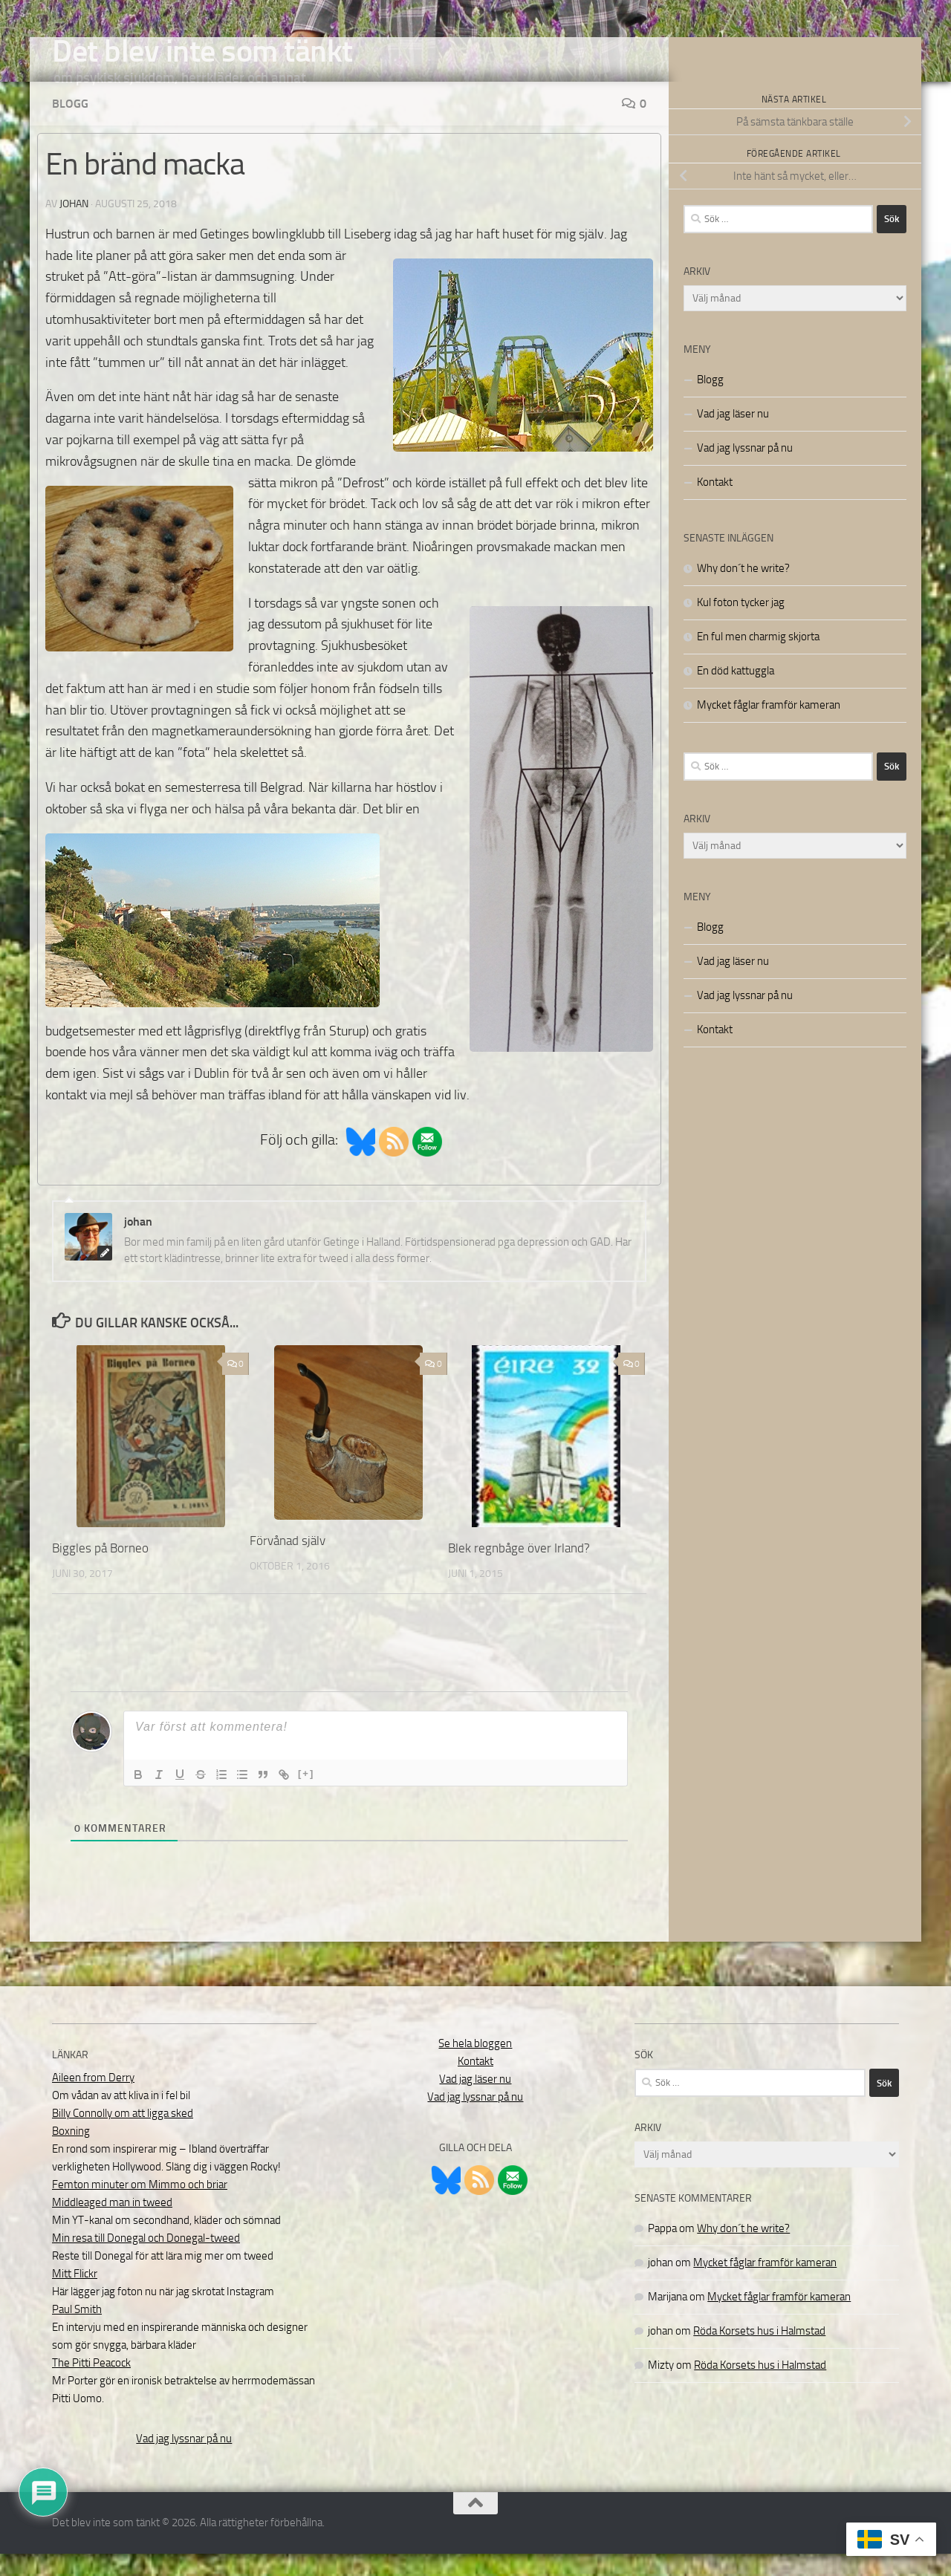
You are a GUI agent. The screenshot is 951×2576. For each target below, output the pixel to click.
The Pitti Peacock (91, 2385)
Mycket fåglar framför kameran (768, 727)
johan (73, 226)
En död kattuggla (735, 693)
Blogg (70, 126)
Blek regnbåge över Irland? (519, 1570)
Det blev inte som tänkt (202, 51)
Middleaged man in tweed (112, 2224)
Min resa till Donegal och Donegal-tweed (146, 2260)
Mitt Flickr (74, 2296)
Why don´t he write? (743, 590)
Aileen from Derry (93, 2100)
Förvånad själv (287, 1562)
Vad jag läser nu (733, 436)
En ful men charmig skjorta (758, 659)
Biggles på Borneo (100, 1570)
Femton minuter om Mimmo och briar (139, 2207)
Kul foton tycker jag (741, 624)
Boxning (71, 2153)
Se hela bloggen (475, 2065)
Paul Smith (77, 2331)
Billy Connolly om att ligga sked (122, 2135)
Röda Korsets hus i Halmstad (759, 2353)
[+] (306, 1795)
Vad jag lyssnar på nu (745, 470)
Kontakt (715, 504)
